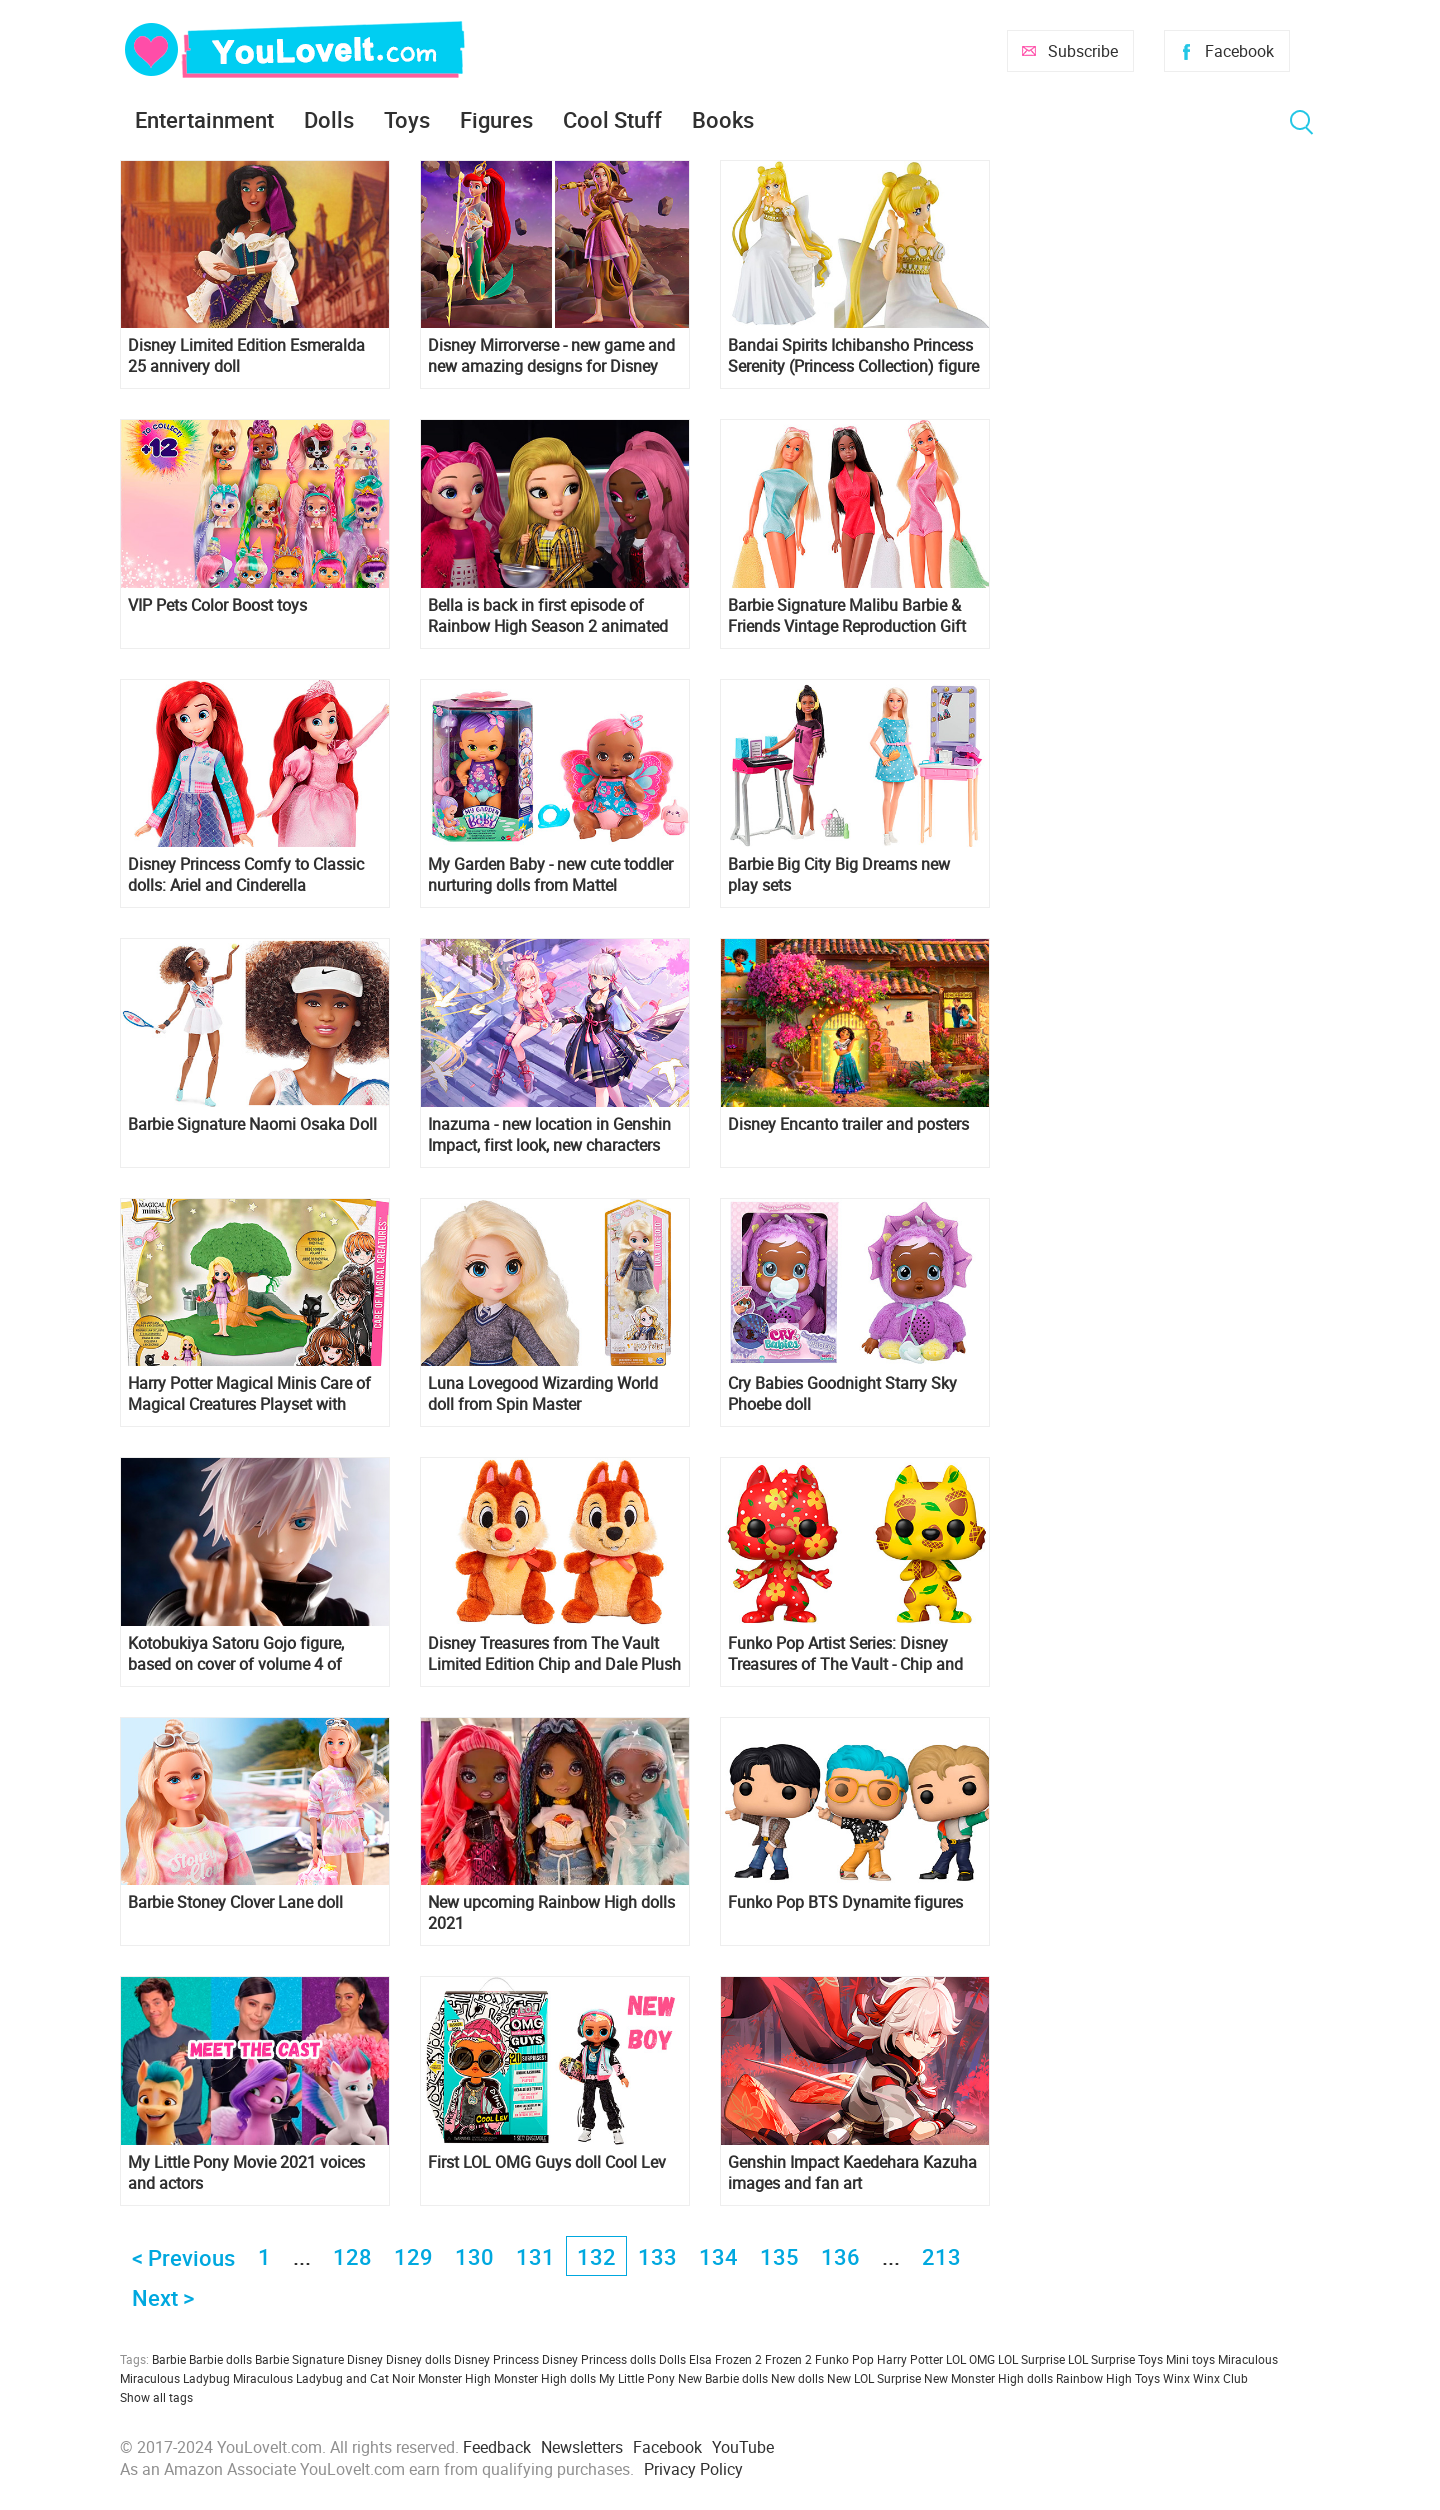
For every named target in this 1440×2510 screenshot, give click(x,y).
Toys (407, 119)
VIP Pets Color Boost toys (217, 605)
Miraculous (1248, 2359)
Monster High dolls (545, 2378)
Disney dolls (418, 2359)
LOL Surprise (1031, 2359)
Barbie (169, 2359)
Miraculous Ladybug (175, 2378)
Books (723, 119)
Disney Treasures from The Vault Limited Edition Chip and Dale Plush (554, 1654)
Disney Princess (496, 2359)
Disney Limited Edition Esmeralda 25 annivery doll (246, 356)
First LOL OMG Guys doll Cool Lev (547, 2162)
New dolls (797, 2378)
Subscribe (1083, 51)
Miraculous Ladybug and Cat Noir (324, 2378)
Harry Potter (910, 2359)
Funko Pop (844, 2359)
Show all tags (156, 2397)
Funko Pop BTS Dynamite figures (845, 1902)
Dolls (329, 119)
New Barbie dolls (723, 2378)
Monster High (454, 2378)
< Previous (183, 2257)
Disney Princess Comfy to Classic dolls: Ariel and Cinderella (246, 875)
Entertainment (204, 119)
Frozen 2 (788, 2359)
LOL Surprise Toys (1115, 2359)
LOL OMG (970, 2359)
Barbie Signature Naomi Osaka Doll (252, 1124)
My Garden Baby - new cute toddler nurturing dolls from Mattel (550, 875)
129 (413, 2256)
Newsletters (582, 2447)
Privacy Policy (693, 2469)
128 (352, 2256)
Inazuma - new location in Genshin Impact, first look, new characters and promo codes (549, 1135)
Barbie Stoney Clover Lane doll (235, 1902)
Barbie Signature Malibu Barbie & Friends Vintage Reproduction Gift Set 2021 (847, 616)
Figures (496, 119)
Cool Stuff (612, 119)
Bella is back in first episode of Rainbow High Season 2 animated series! (548, 616)
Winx (1176, 2378)
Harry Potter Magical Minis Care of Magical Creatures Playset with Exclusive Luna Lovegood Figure (249, 1394)
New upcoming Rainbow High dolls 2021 (551, 1913)
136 (840, 2256)
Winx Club (1220, 2378)
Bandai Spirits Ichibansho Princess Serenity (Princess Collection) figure (853, 356)
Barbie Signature (299, 2359)
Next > (163, 2297)
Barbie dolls (220, 2359)
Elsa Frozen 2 (725, 2359)
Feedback (497, 2447)
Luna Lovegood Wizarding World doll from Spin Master (543, 1394)
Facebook (1239, 51)
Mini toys (1190, 2359)
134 (718, 2256)
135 (779, 2256)
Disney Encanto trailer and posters (848, 1124)
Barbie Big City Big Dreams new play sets (839, 875)
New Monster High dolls (988, 2378)
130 (474, 2256)
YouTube (743, 2447)
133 (657, 2256)
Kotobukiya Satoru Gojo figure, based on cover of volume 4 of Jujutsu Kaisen (236, 1654)
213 (941, 2256)
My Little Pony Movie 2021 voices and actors (246, 2173)
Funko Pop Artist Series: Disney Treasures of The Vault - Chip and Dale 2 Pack (845, 1654)
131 (535, 2256)
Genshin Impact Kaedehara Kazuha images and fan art (852, 2173)
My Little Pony (637, 2378)
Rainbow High (1094, 2378)
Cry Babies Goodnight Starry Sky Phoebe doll (842, 1394)
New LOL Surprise (874, 2378)
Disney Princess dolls (599, 2359)
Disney (365, 2359)
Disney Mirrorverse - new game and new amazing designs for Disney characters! (551, 356)
